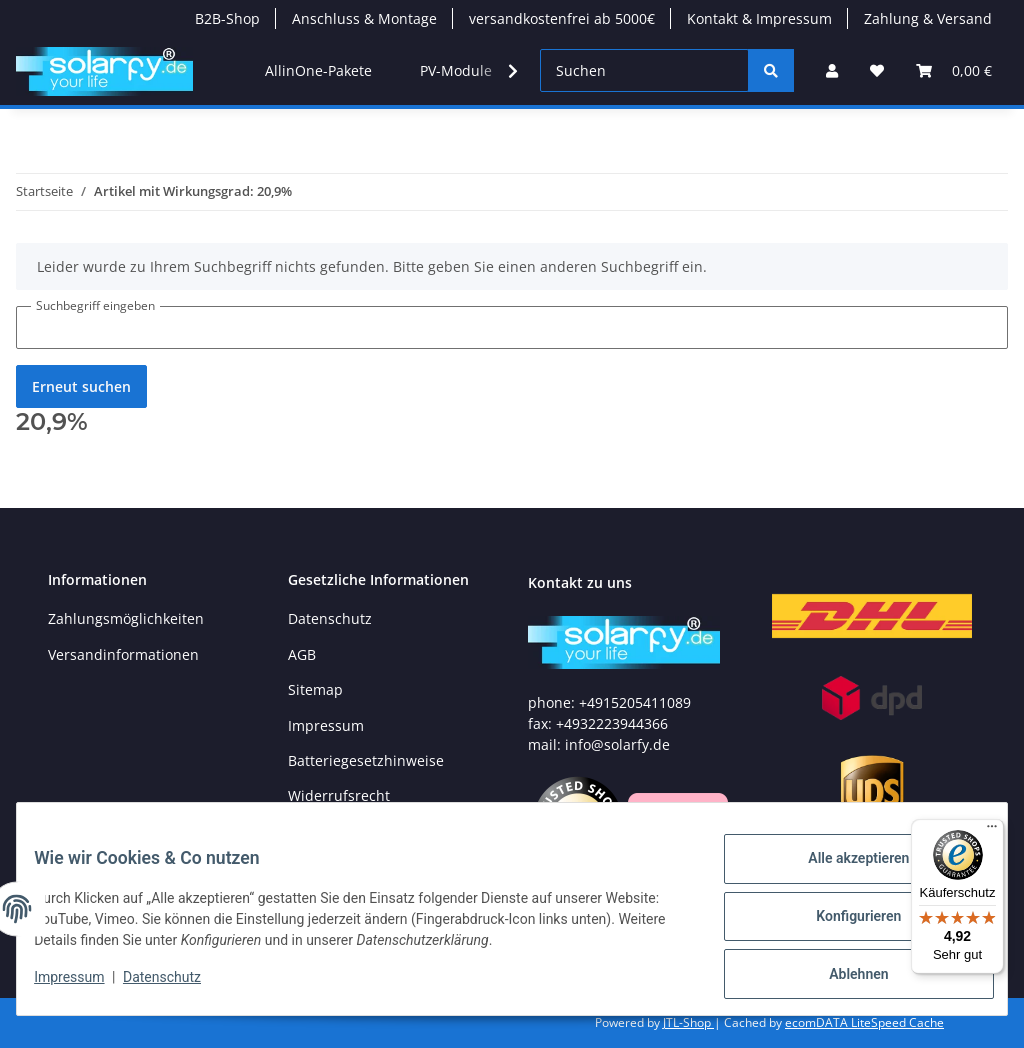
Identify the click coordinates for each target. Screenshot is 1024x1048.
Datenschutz (330, 618)
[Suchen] (644, 70)
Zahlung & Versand (928, 18)
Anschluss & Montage (364, 18)
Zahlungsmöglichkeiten (126, 618)
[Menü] (992, 831)
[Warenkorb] (954, 70)
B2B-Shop (227, 18)
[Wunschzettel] (877, 70)
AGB (302, 654)
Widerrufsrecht (339, 795)
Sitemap (315, 689)
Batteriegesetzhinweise (366, 760)
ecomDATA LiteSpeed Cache (864, 1022)
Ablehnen (843, 977)
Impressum (326, 725)
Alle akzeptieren (843, 873)
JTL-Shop (688, 1022)
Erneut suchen (81, 386)
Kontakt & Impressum (759, 18)
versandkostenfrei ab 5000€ (562, 18)
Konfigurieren (843, 925)
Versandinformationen (123, 654)
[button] (832, 70)
